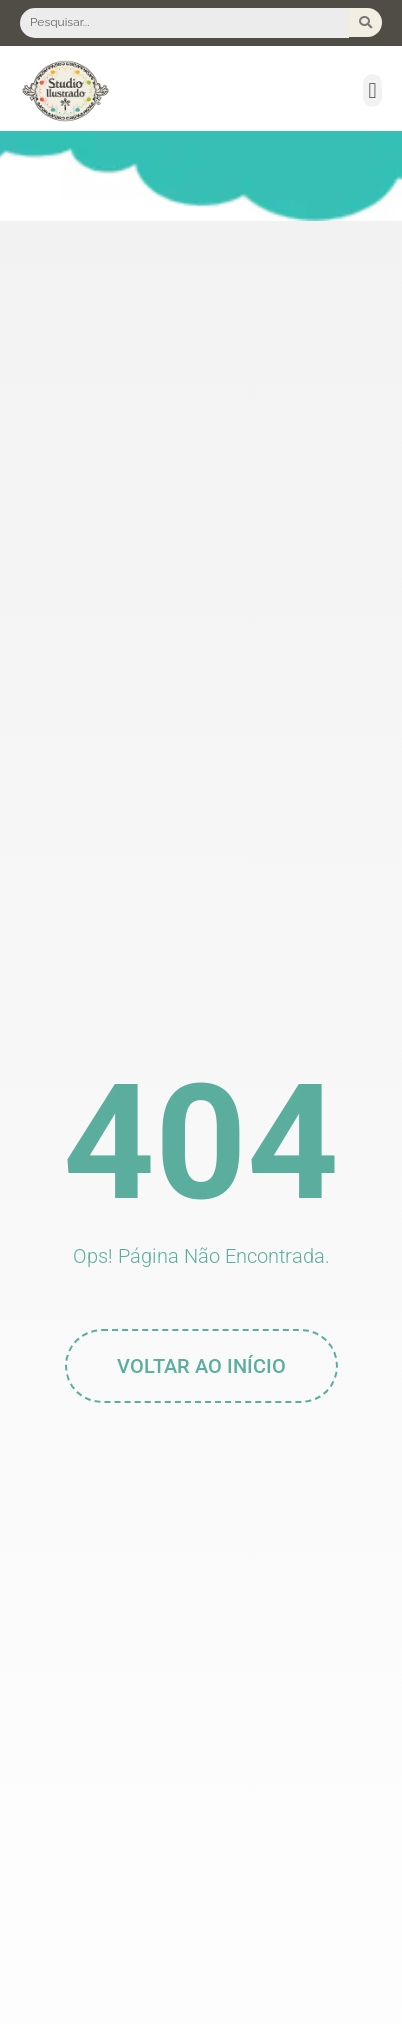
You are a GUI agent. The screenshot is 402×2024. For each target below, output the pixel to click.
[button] (372, 90)
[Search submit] (365, 22)
